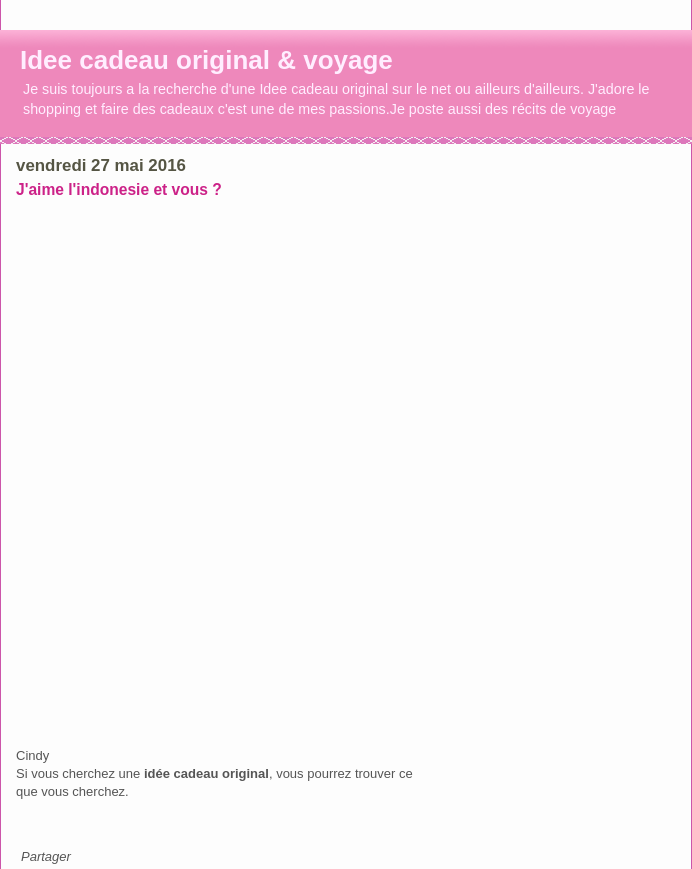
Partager (46, 856)
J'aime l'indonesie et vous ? (119, 189)
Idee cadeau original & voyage (206, 60)
